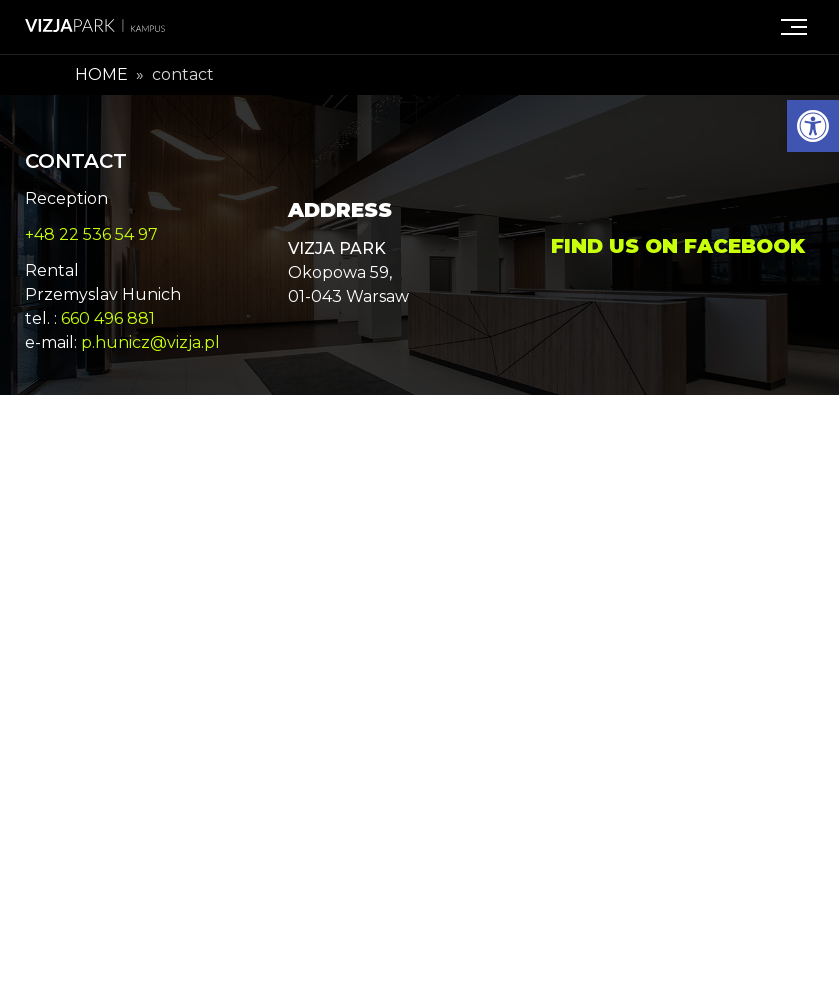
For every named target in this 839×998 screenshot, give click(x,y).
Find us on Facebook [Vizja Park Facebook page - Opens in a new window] (678, 246)
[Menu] (794, 27)
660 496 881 (108, 318)
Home (101, 74)
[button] (813, 126)
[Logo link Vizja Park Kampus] (95, 27)
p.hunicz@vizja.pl (150, 342)
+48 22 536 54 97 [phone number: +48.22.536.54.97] (91, 234)
